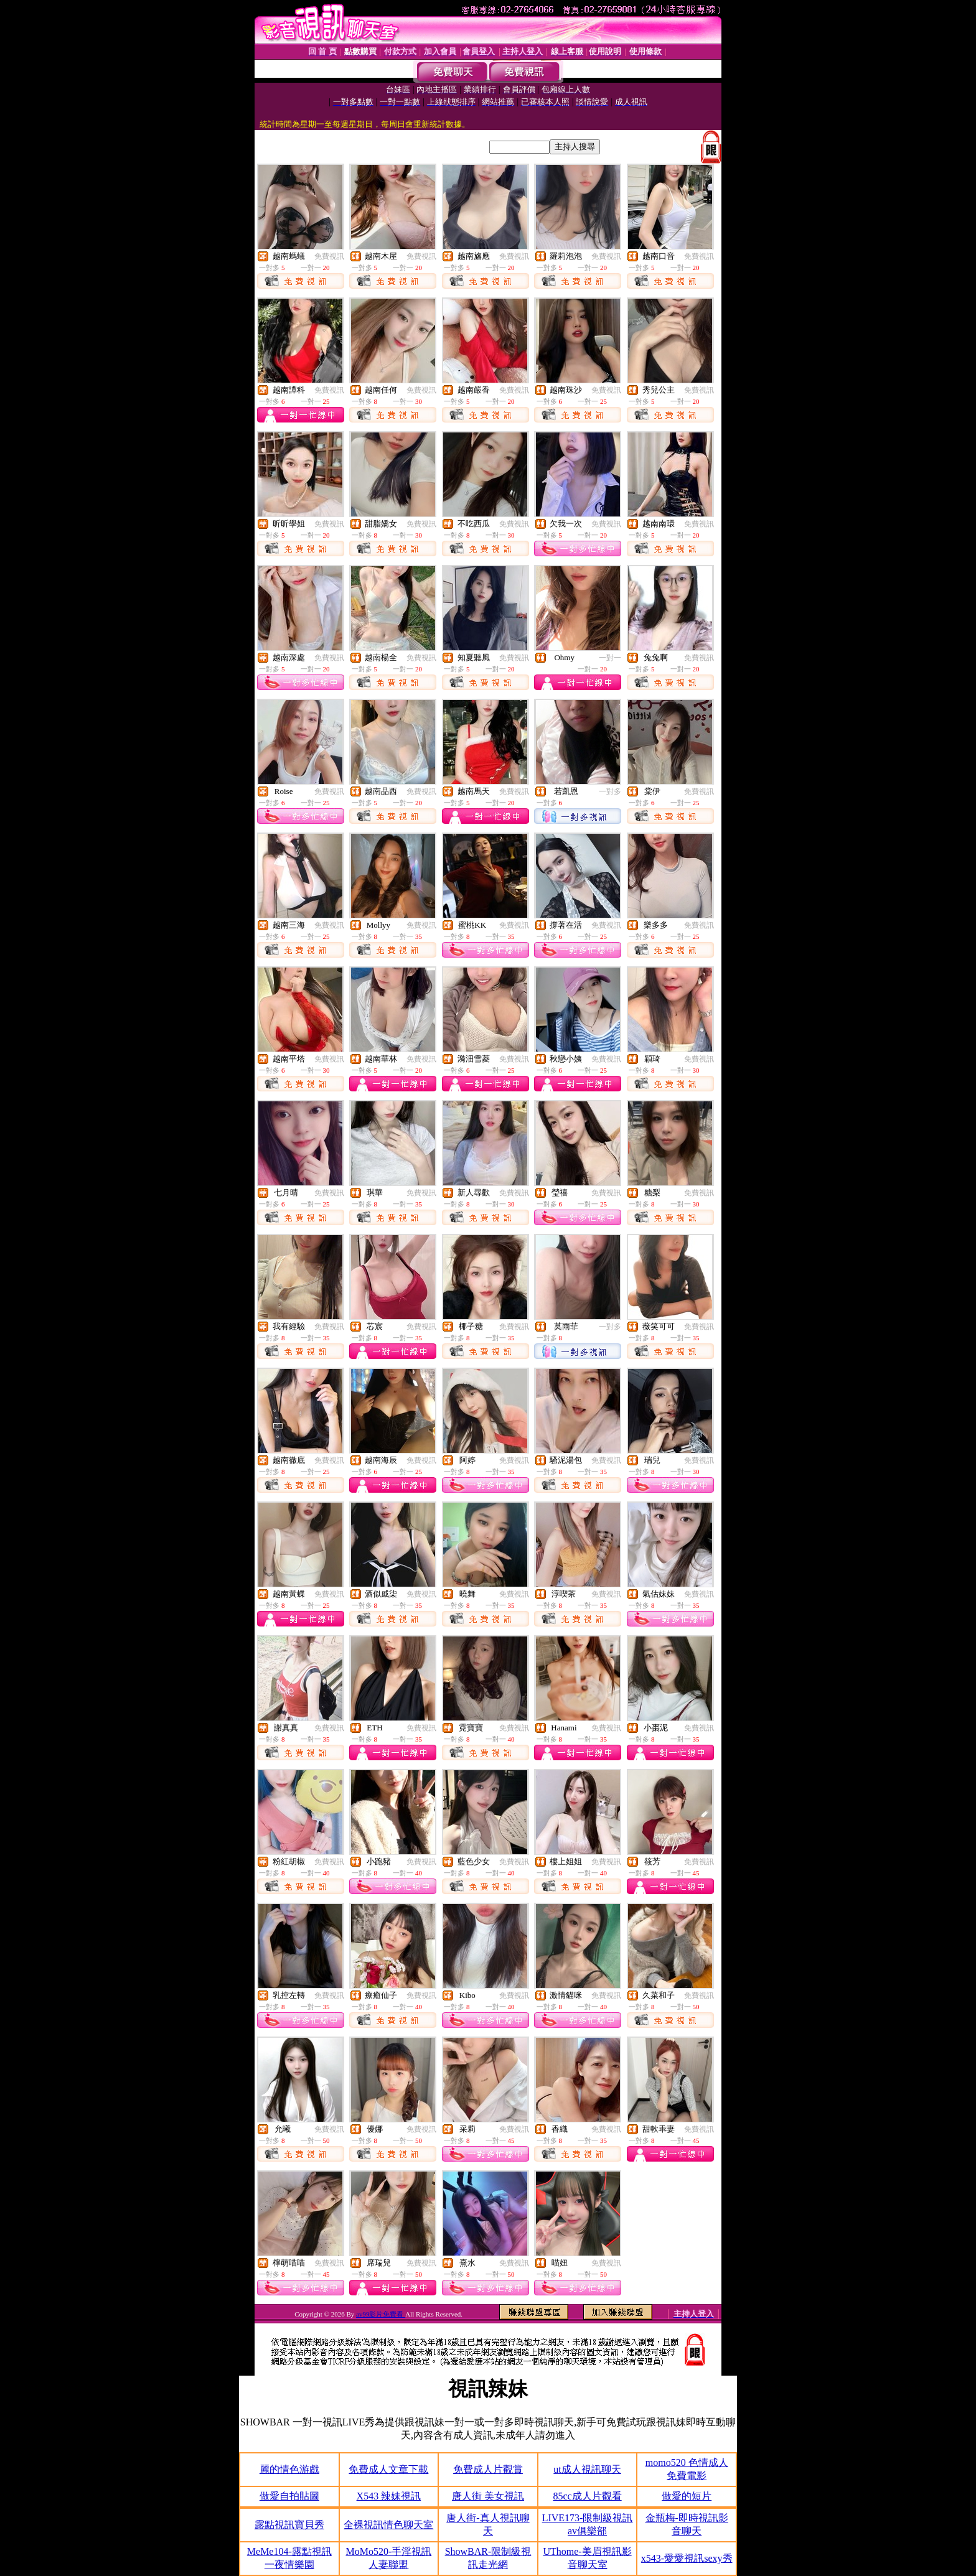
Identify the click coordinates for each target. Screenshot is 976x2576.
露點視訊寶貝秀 (289, 2524)
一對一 (610, 657)
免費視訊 (329, 256)
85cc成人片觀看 (587, 2496)
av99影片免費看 (380, 2314)
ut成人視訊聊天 (587, 2469)
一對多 (610, 791)
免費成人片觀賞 (488, 2469)
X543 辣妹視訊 (389, 2496)
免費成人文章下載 (388, 2469)
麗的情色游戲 (289, 2469)
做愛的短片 (686, 2496)
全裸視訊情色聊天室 (388, 2524)
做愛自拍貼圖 (289, 2496)
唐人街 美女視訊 (488, 2496)
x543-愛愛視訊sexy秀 (687, 2558)
